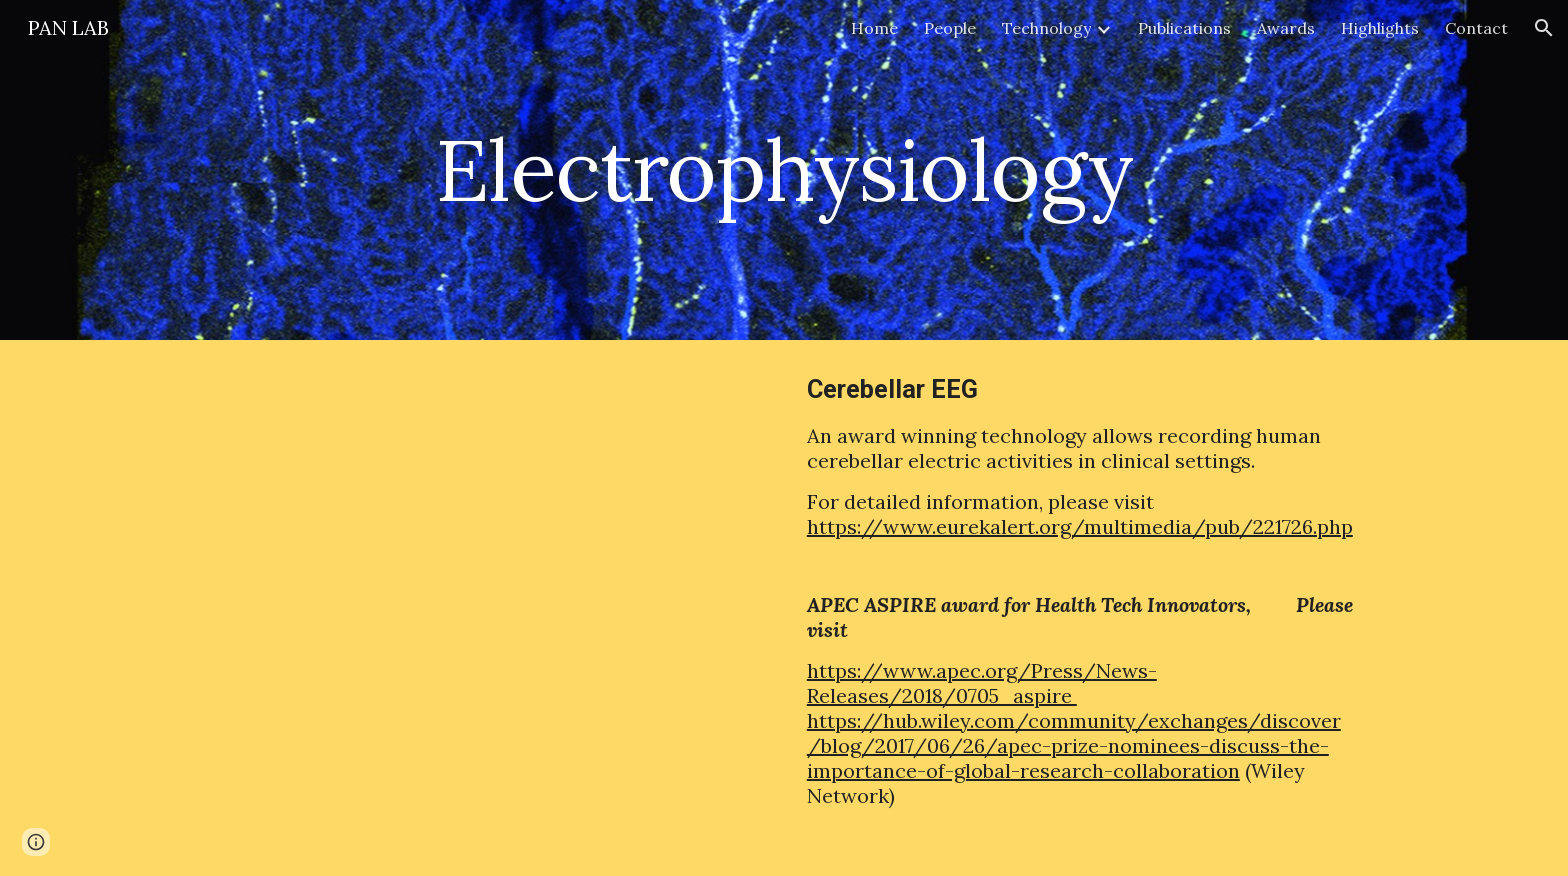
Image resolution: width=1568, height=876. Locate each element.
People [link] (950, 28)
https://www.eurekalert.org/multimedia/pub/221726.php (1080, 526)
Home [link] (874, 28)
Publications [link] (1184, 28)
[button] (1544, 28)
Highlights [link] (1380, 28)
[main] (784, 169)
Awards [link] (1286, 28)
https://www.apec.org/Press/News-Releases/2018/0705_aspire (982, 683)
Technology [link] (1046, 28)
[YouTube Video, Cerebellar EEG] (488, 555)
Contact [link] (1476, 28)
